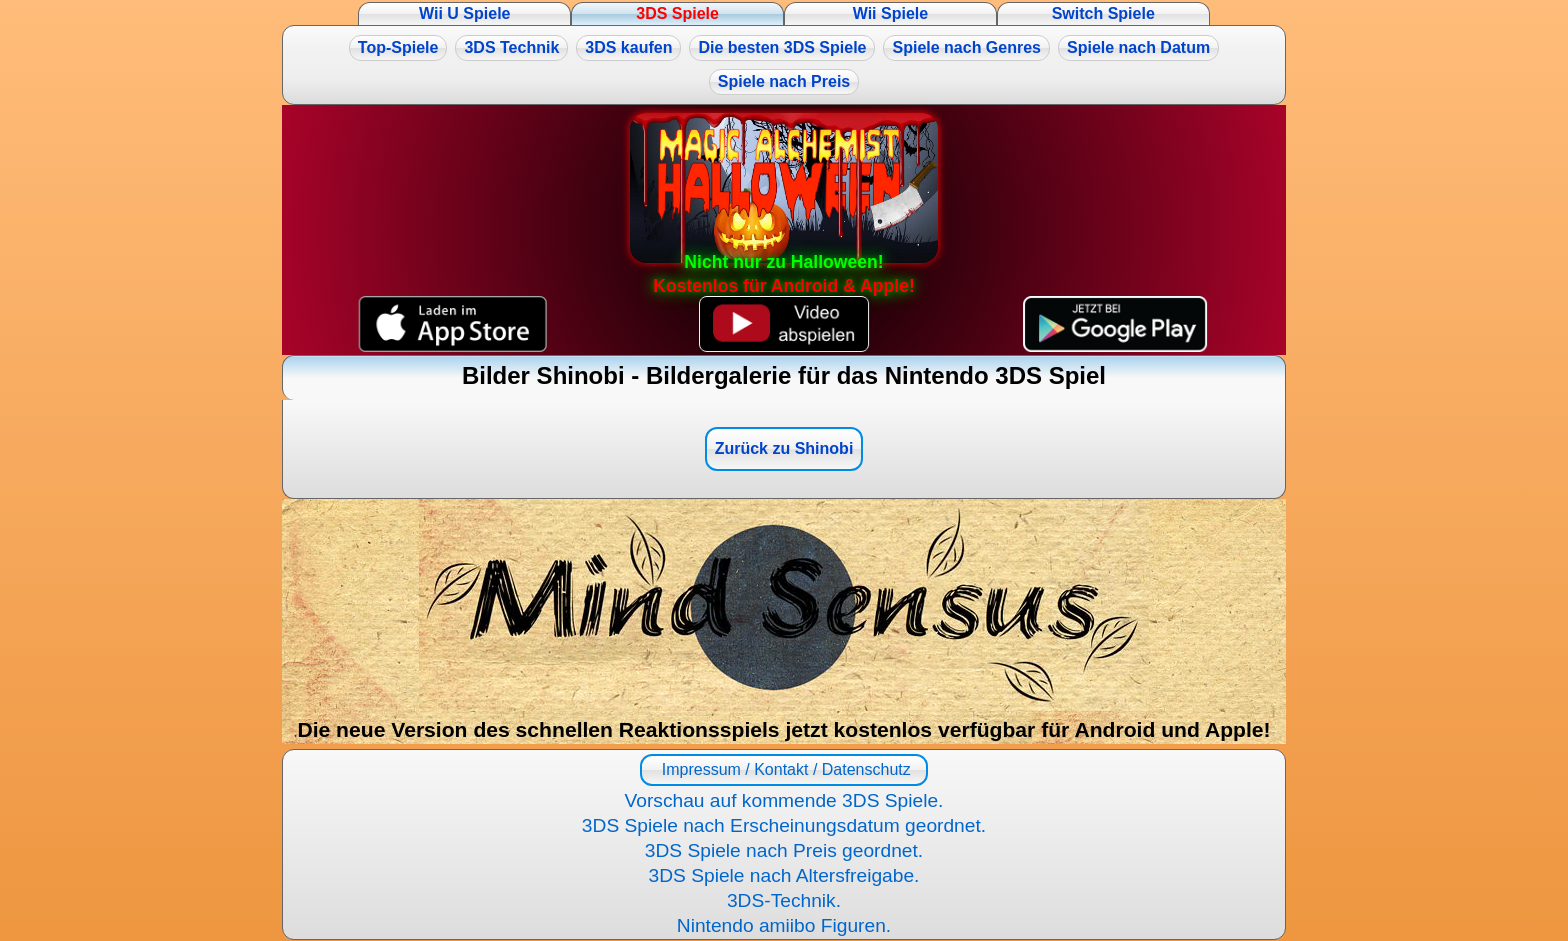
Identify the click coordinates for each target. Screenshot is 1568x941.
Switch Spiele (1103, 13)
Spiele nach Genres (966, 47)
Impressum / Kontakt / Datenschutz (783, 769)
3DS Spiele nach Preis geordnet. (784, 850)
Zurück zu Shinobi (784, 448)
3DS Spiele (677, 13)
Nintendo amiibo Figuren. (784, 925)
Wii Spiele (890, 13)
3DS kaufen (628, 47)
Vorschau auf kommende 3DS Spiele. (784, 800)
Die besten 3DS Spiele (782, 47)
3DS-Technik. (784, 900)
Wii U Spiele (464, 13)
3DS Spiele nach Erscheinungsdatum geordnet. (784, 825)
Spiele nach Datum (1138, 47)
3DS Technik (511, 47)
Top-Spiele (398, 47)
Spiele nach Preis (784, 81)
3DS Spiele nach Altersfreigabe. (784, 875)
